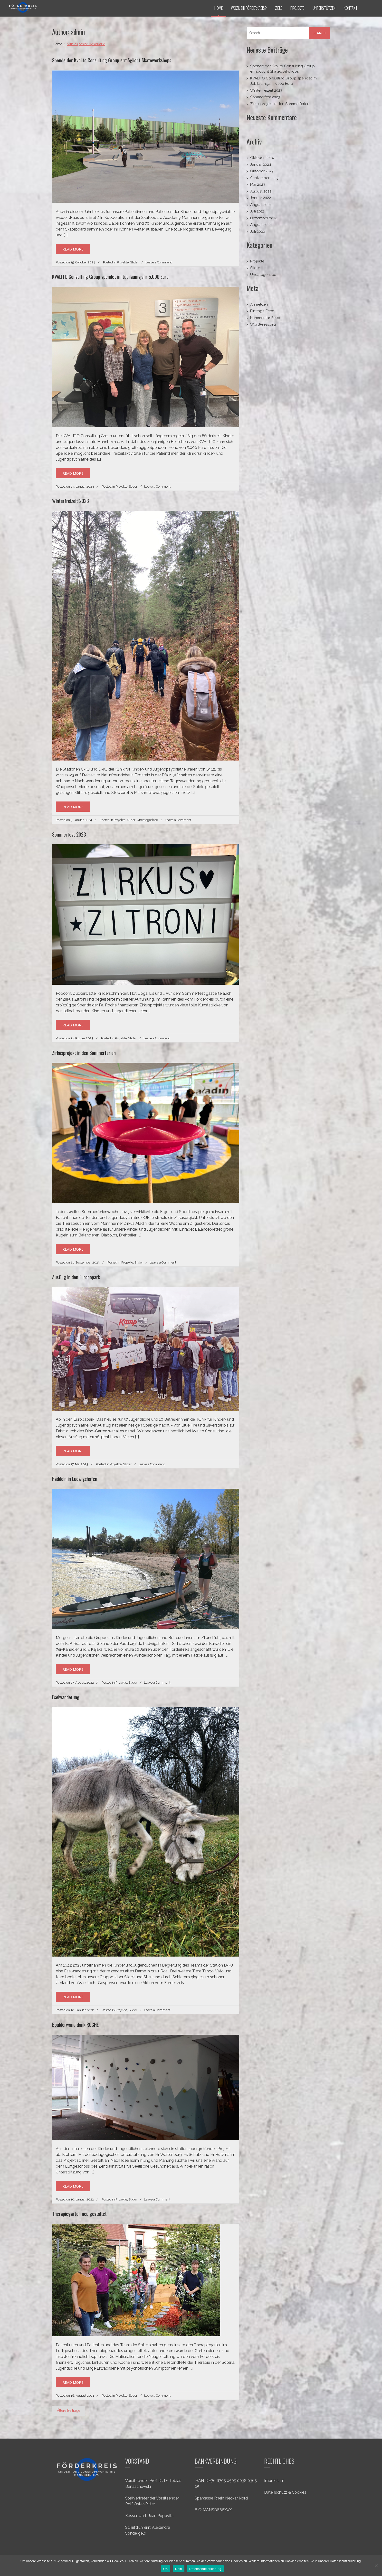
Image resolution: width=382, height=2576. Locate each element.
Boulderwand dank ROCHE (75, 2024)
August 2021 (260, 205)
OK (165, 2569)
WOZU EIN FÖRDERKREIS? (249, 8)
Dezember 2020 (263, 218)
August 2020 (261, 224)
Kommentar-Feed (265, 318)
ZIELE (278, 8)
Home (57, 44)
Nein (178, 2569)
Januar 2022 (260, 198)
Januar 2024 (260, 164)
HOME (218, 8)
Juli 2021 (257, 211)
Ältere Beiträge (68, 2410)
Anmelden (259, 304)
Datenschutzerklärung (345, 2561)
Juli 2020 (257, 231)
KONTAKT (350, 8)
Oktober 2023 (262, 171)
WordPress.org (263, 324)
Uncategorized (147, 820)
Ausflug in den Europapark (76, 1277)
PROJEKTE (297, 8)
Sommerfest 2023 (69, 834)
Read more (73, 249)
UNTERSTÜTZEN (324, 8)
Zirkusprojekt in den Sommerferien (84, 1052)
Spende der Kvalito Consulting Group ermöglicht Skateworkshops (112, 60)
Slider (134, 262)
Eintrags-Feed (262, 311)
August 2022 (260, 191)
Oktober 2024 (262, 157)
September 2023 (264, 178)
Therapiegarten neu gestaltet (79, 2213)
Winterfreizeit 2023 (70, 500)
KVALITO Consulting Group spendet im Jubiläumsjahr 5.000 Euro (110, 276)
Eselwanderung (65, 1697)
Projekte (123, 262)
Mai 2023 (257, 184)
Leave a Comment (158, 262)
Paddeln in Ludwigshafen (74, 1478)
